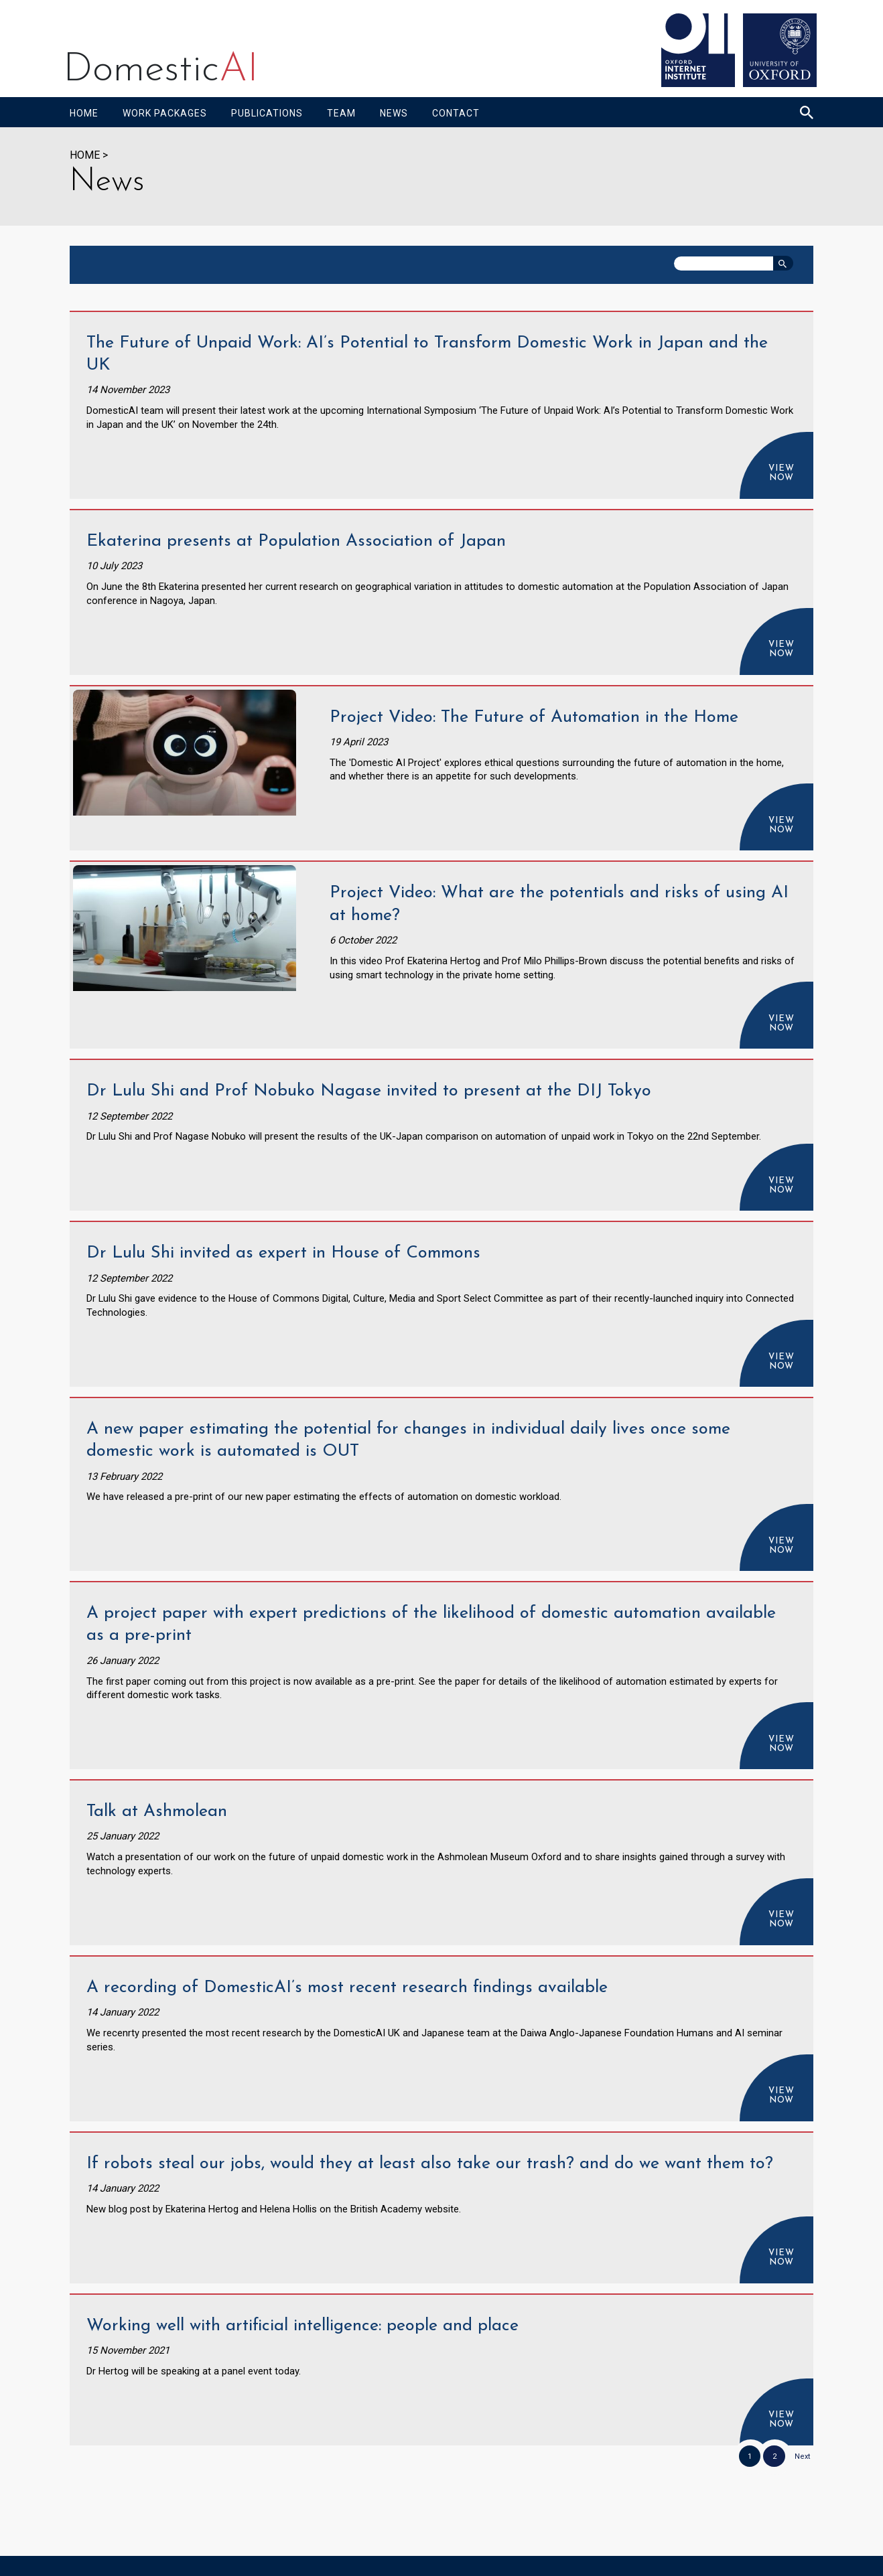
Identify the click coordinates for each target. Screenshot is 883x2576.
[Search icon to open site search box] (807, 112)
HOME (85, 155)
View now (781, 473)
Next (802, 2456)
